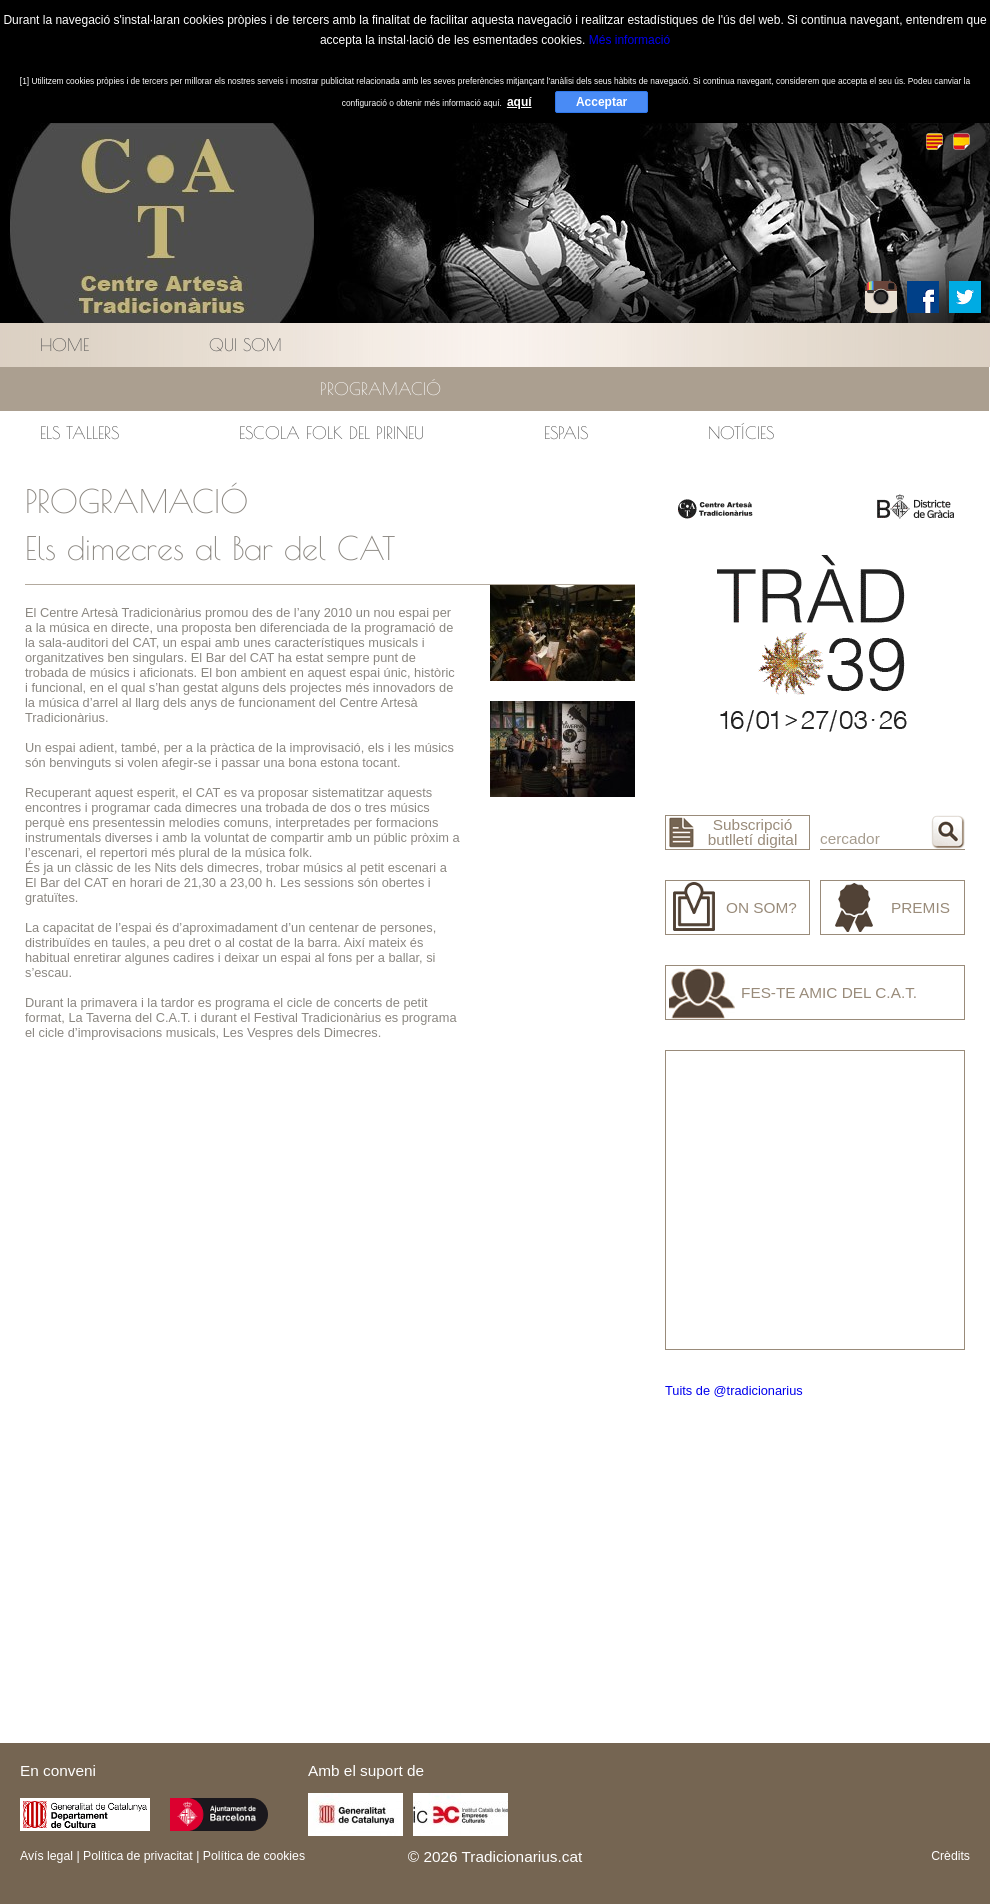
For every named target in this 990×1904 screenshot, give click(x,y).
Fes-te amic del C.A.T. (829, 992)
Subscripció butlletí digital (753, 832)
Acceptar (601, 102)
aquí (519, 102)
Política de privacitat (138, 1856)
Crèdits (950, 1856)
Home (64, 344)
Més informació (629, 40)
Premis (920, 907)
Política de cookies (254, 1856)
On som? (761, 907)
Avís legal (46, 1856)
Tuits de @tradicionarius (734, 1390)
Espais (566, 432)
